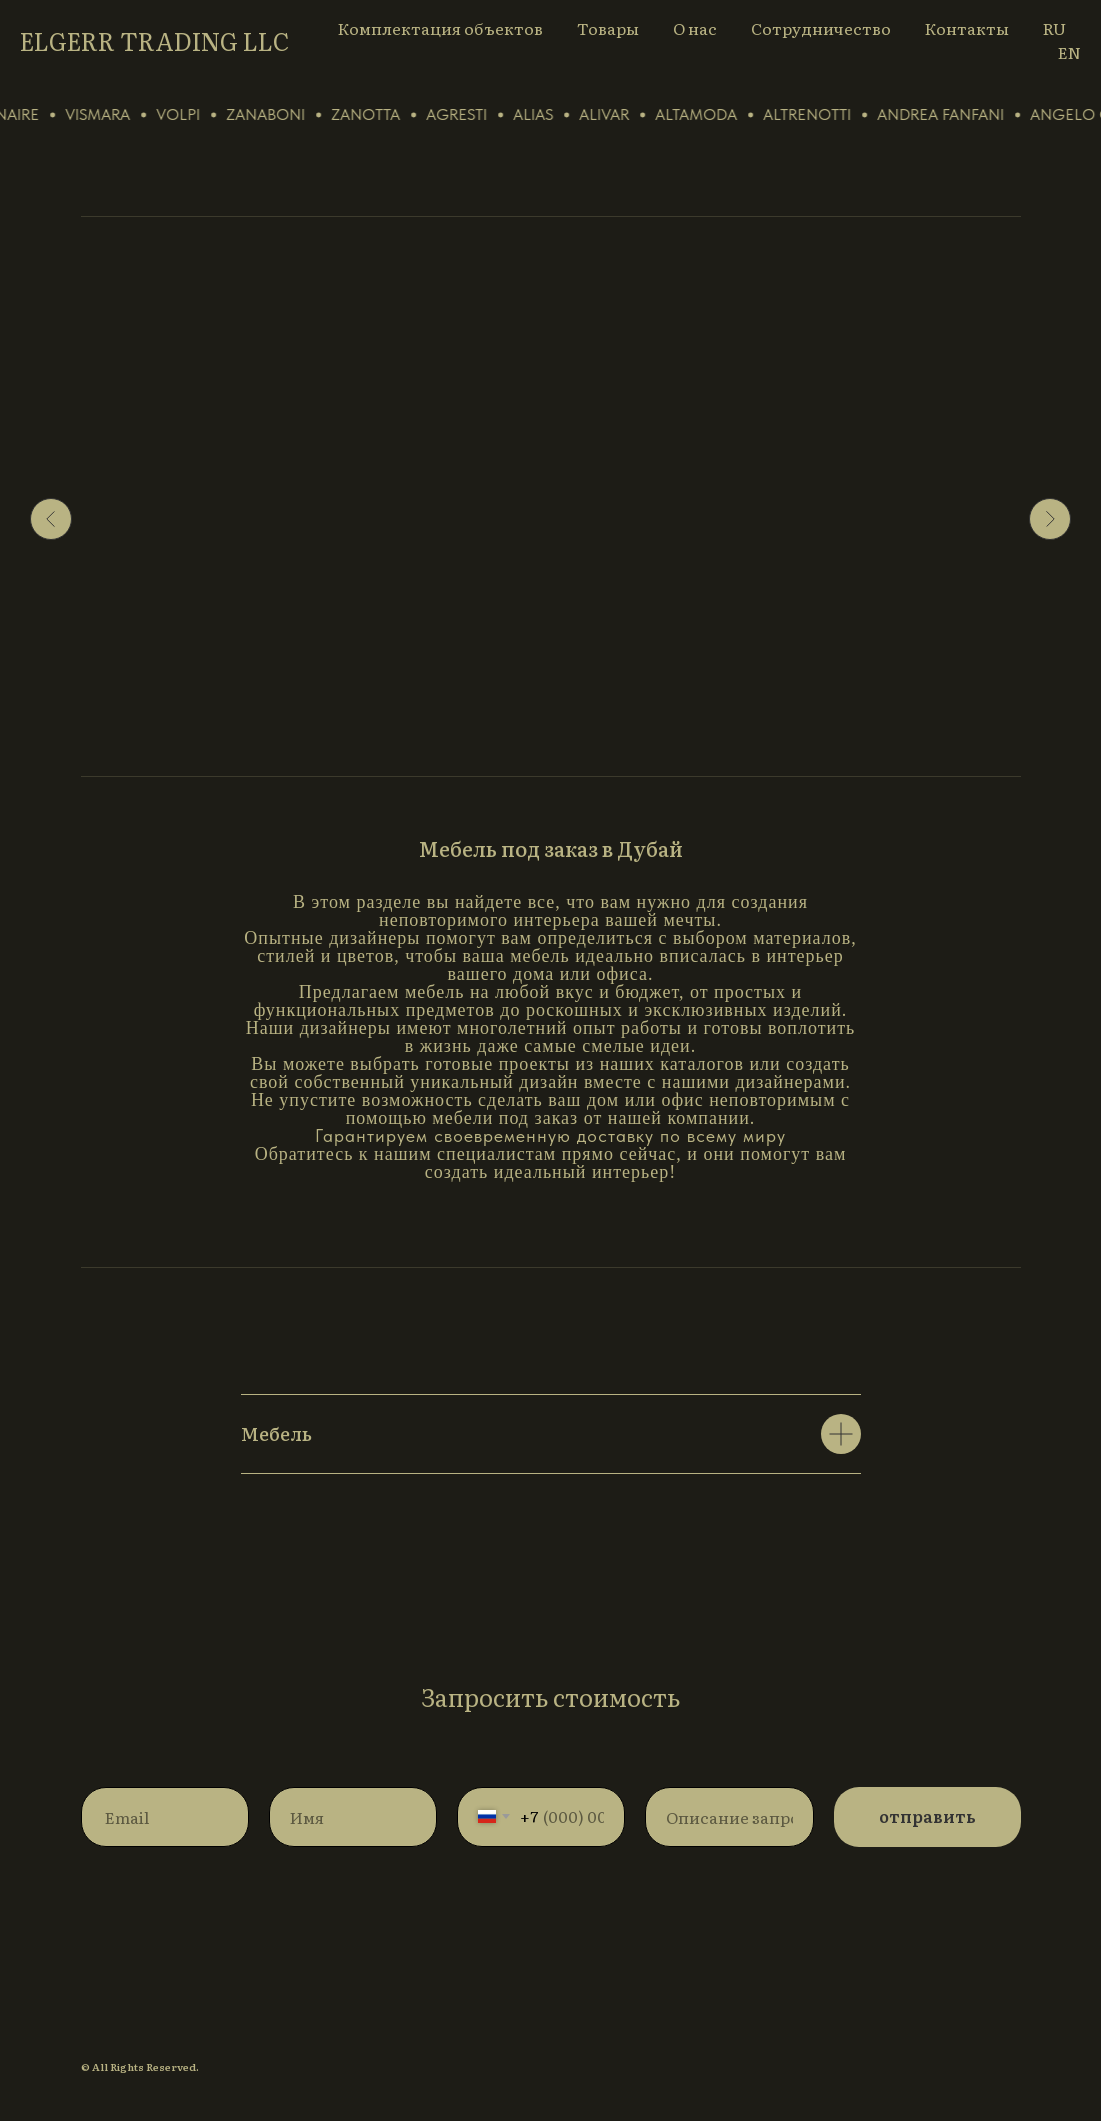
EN (1069, 52)
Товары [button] (608, 28)
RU (1054, 28)
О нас (695, 28)
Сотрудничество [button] (821, 28)
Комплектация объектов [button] (440, 28)
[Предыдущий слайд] (51, 519)
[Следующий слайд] (1050, 519)
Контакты (967, 28)
